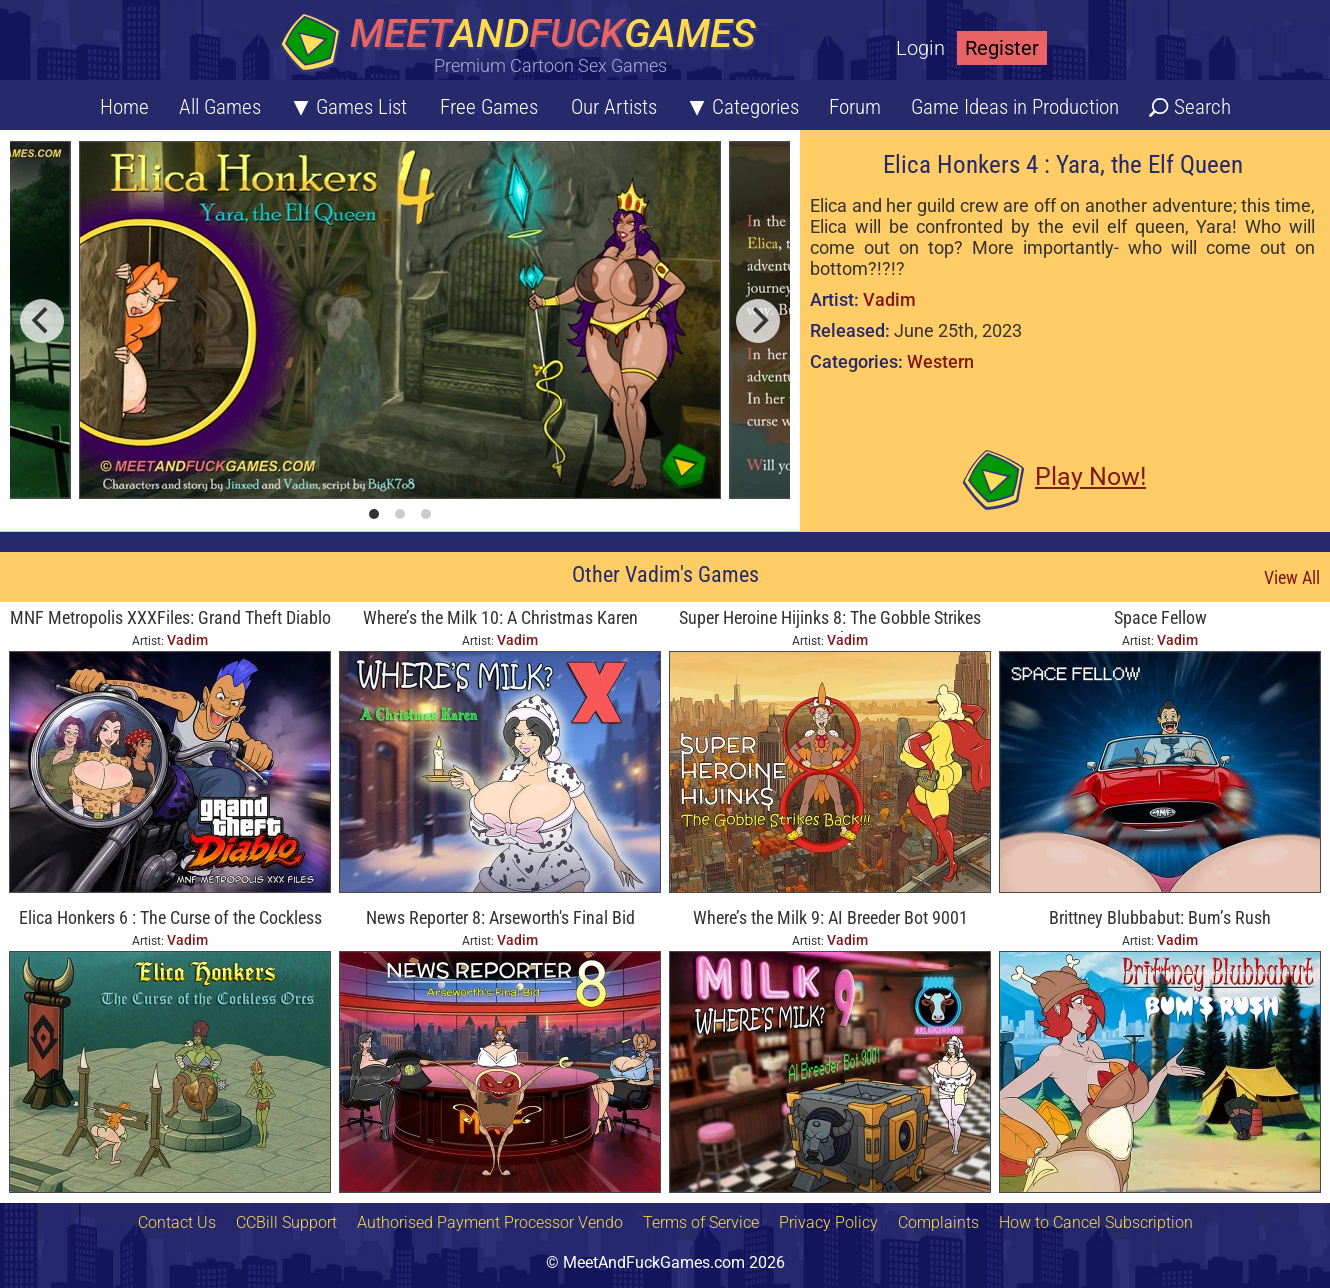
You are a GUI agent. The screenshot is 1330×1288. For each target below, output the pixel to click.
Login (920, 48)
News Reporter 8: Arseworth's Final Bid (500, 917)
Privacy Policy (828, 1222)
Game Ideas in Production (1015, 107)
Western (940, 361)
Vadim (889, 299)
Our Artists (614, 107)
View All (1292, 577)
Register (1002, 48)
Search (1202, 107)
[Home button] (525, 44)
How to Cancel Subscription (1096, 1222)
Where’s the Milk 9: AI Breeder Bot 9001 (830, 917)
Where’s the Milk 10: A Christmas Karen (500, 617)
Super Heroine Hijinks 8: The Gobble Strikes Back (830, 619)
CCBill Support (286, 1222)
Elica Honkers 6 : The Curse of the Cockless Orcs (170, 919)
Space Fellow (1160, 617)
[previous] (42, 321)
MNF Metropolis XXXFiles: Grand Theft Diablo (170, 617)
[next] (758, 321)
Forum (855, 107)
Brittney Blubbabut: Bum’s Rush (1160, 917)
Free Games (489, 107)
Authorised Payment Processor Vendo (490, 1222)
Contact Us (177, 1222)
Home (124, 107)
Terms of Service (701, 1222)
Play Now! (1090, 476)
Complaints (938, 1222)
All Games (220, 107)
